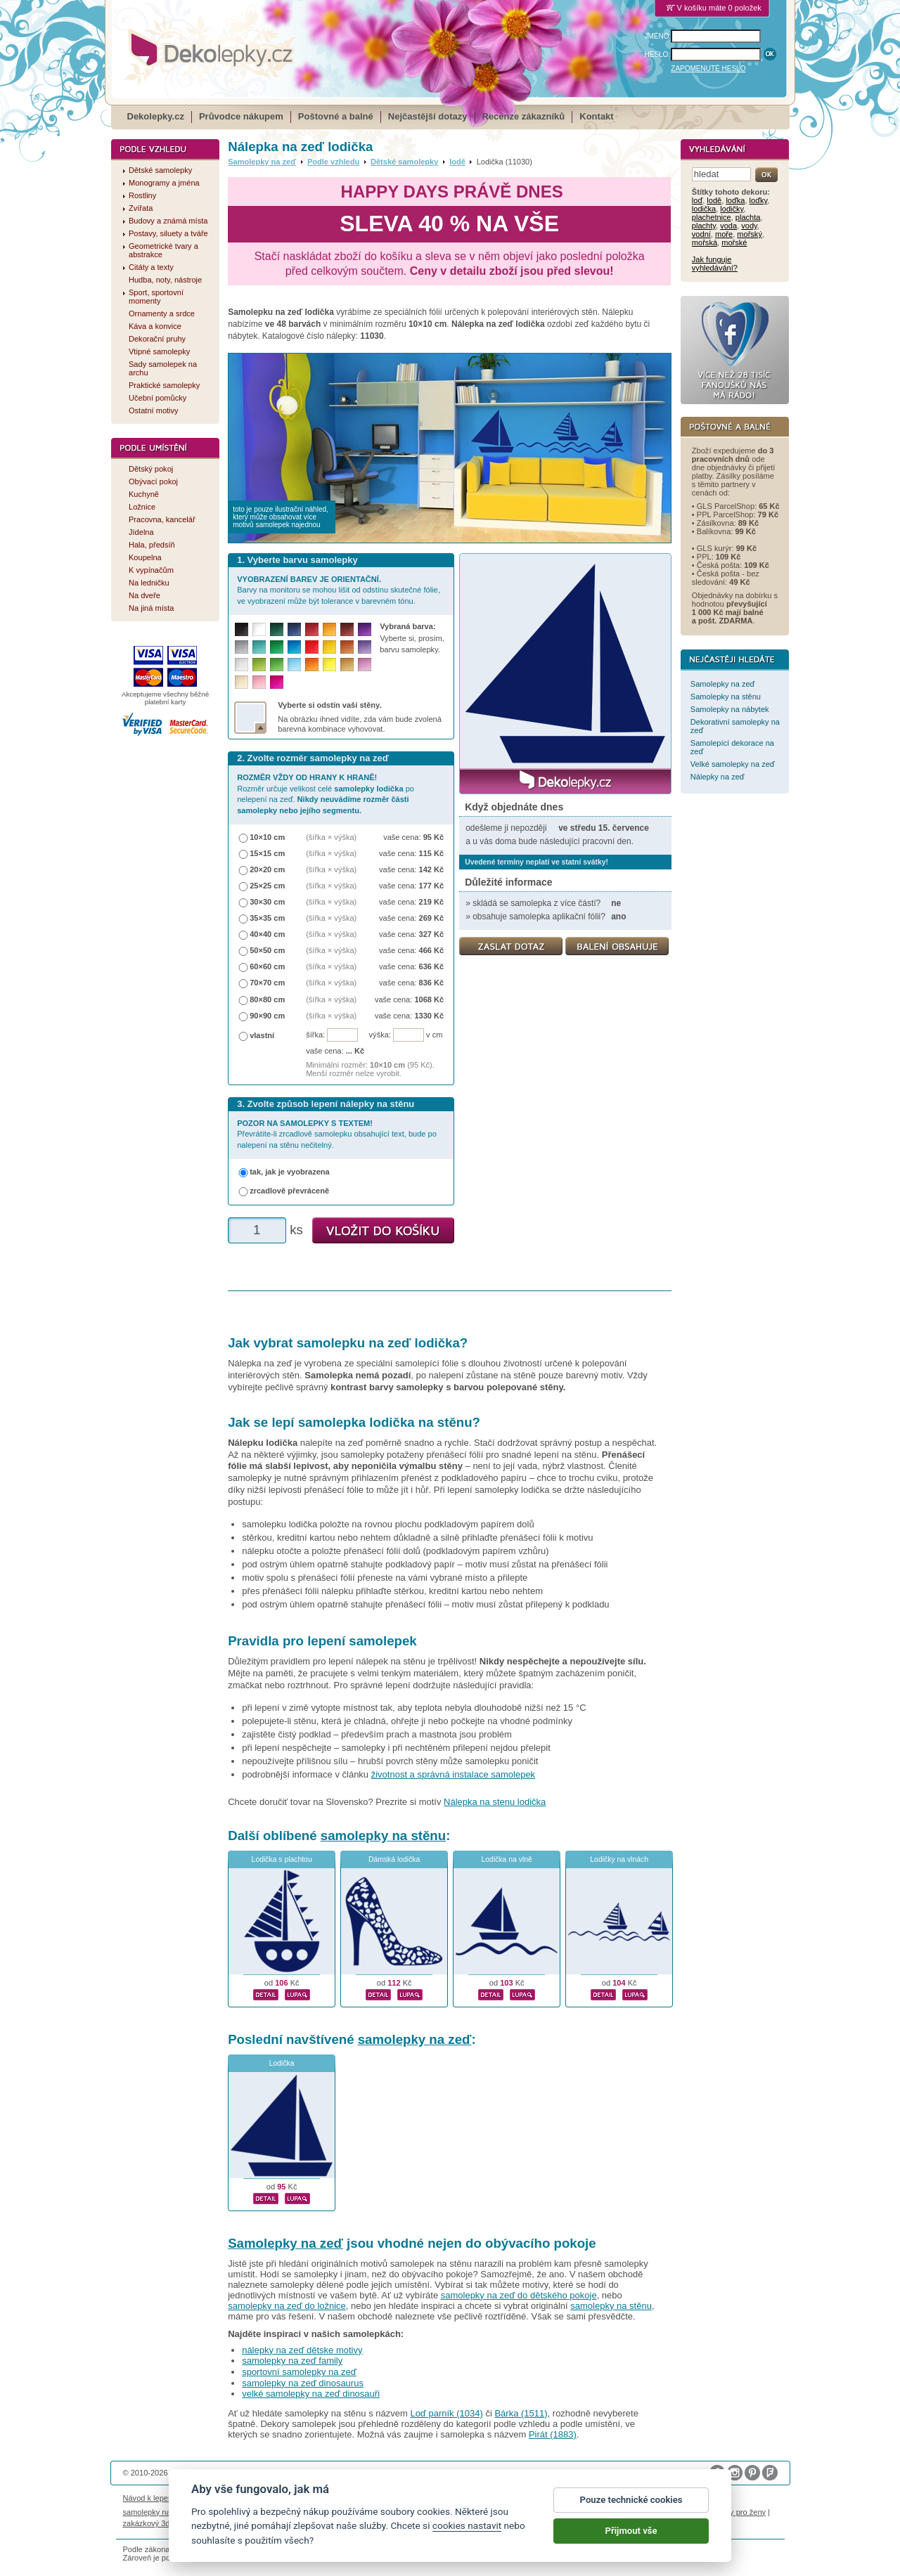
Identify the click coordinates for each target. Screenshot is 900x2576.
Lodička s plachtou (282, 1859)
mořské (734, 242)
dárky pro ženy (740, 2512)
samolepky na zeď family (292, 2360)
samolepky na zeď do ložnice (287, 2305)
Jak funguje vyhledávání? (715, 263)
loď (697, 200)
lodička (704, 209)
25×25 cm (267, 885)
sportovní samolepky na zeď (299, 2372)
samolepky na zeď (415, 2039)
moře (724, 234)
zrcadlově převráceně (289, 1190)
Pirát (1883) (553, 2434)
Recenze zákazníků (523, 116)
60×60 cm (267, 966)
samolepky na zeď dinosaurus (303, 2383)
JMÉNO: (658, 36)
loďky (759, 200)
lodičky (731, 209)
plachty (704, 225)
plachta (748, 217)
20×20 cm (267, 869)
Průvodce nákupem (241, 116)
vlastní (262, 1035)
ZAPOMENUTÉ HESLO (708, 68)
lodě (457, 161)
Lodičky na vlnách (619, 1859)
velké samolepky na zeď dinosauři (311, 2393)
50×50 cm (267, 950)
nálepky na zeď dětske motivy (302, 2350)
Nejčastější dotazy (428, 116)
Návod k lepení (149, 2498)
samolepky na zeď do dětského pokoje (519, 2295)
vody (749, 225)
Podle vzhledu (333, 161)
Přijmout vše (631, 2536)
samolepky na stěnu (383, 1835)
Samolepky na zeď (262, 161)
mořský (749, 234)
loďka (735, 200)
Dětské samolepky (404, 161)
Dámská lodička (394, 1859)
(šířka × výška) (331, 837)
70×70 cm (267, 982)
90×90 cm (267, 1015)
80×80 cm (267, 999)
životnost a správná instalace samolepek (453, 1774)
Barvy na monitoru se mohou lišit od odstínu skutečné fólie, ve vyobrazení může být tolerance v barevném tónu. (338, 590)
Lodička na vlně (507, 1859)
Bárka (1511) (520, 2413)
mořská (704, 242)
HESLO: (658, 54)
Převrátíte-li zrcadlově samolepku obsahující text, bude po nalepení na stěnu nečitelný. (337, 1134)
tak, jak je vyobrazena (290, 1171)
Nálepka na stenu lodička (495, 1802)
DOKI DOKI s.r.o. (283, 2472)
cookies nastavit (466, 2531)
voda (728, 225)
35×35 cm (267, 918)
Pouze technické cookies (631, 2505)
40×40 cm (267, 934)
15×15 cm (267, 853)
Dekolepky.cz (155, 116)
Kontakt (596, 116)
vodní (701, 234)
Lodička (282, 2063)
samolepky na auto (155, 2512)
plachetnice (711, 217)
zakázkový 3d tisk (153, 2523)
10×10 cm (267, 837)
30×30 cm (267, 902)
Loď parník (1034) (446, 2413)
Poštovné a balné (335, 116)
